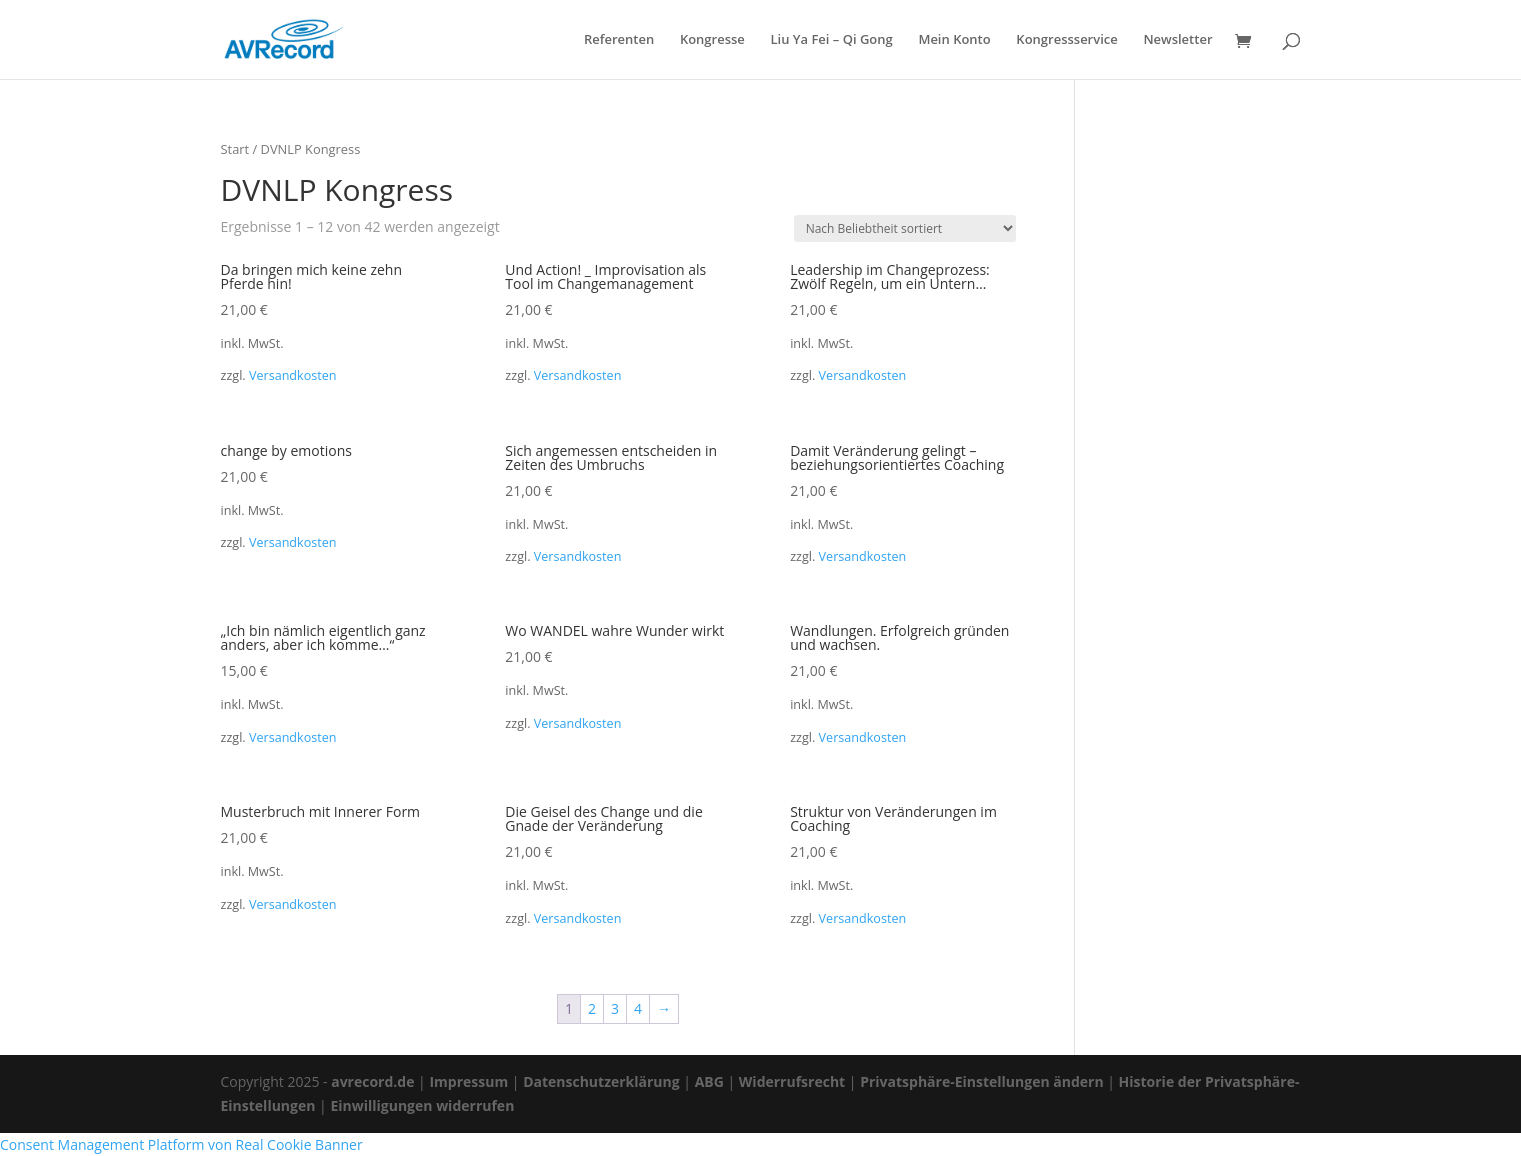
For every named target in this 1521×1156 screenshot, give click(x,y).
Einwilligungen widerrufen (422, 1105)
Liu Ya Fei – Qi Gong (831, 40)
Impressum (468, 1081)
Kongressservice (1066, 40)
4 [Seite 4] (638, 1008)
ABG (709, 1081)
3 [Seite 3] (615, 1008)
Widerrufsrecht (792, 1081)
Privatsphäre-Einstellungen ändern (981, 1081)
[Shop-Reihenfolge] (905, 228)
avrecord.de (372, 1081)
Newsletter (1177, 40)
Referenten (619, 40)
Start (235, 149)
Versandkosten (293, 375)
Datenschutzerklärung (601, 1081)
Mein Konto (954, 40)
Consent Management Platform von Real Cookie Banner (181, 1144)
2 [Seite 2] (592, 1008)
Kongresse (712, 40)
